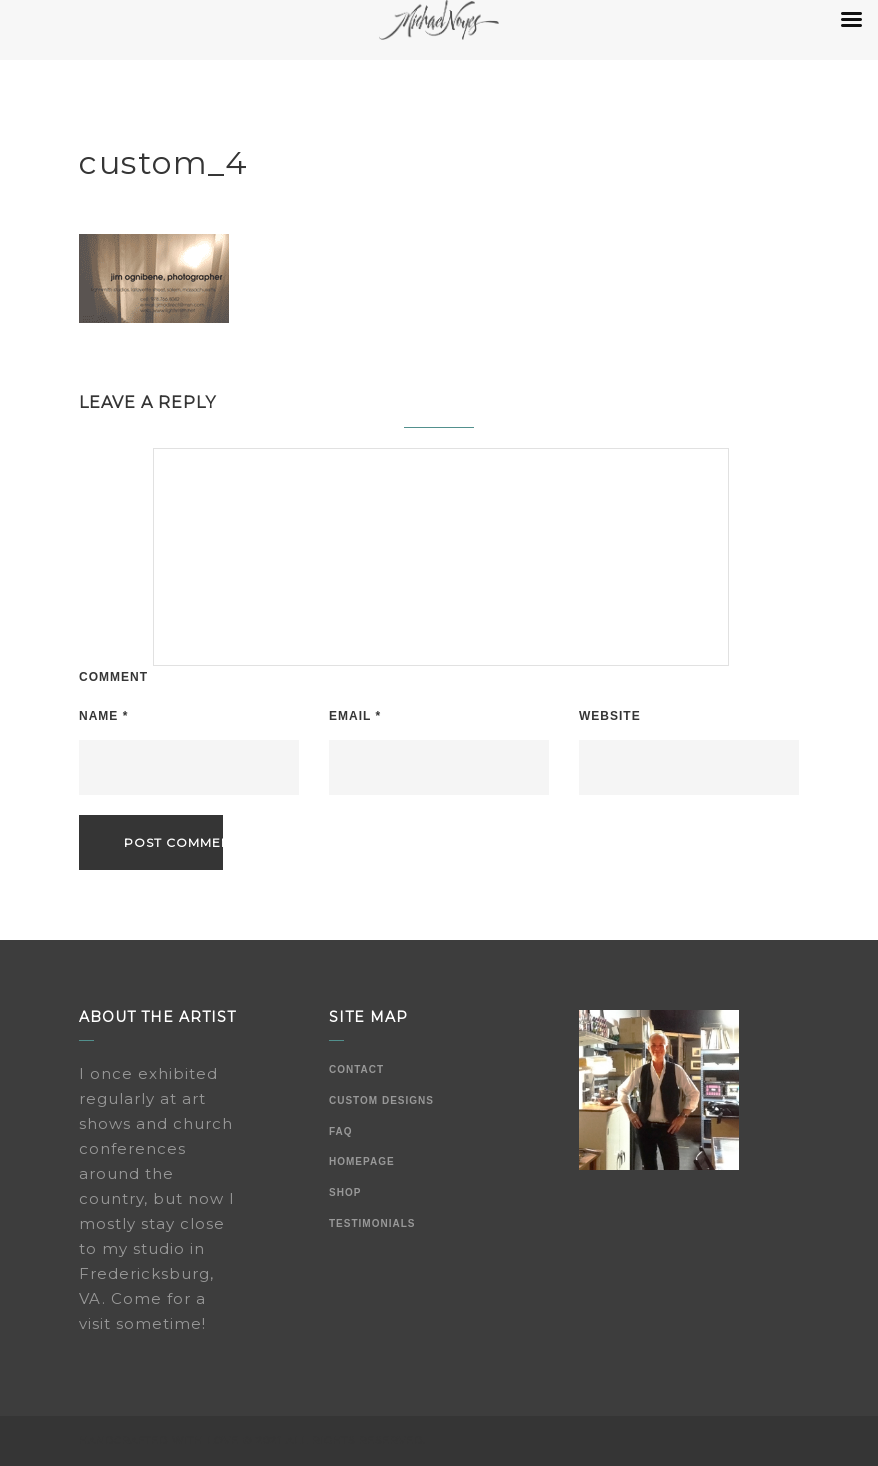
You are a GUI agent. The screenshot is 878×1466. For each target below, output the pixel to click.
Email (355, 716)
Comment (113, 677)
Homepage (362, 1161)
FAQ (341, 1131)
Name (103, 716)
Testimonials (372, 1223)
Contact (356, 1069)
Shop (345, 1192)
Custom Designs (381, 1100)
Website (610, 716)
